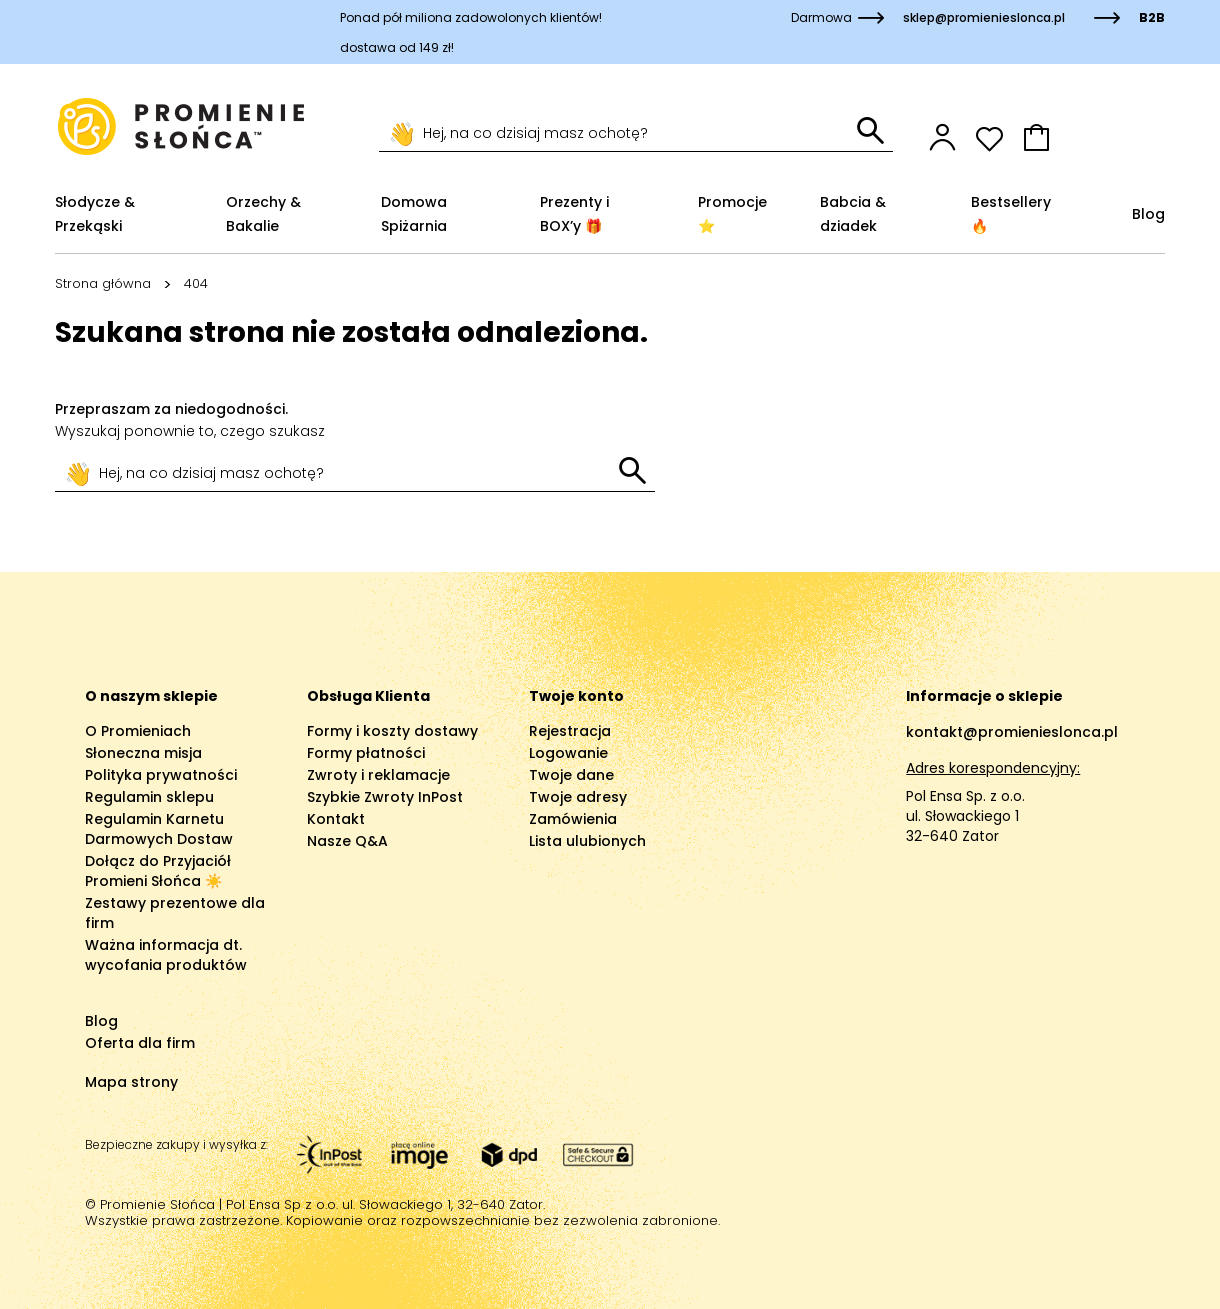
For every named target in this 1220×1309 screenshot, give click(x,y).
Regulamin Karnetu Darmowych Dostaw (159, 829)
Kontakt (336, 819)
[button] (1094, 137)
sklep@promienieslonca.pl (984, 17)
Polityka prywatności (161, 775)
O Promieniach (138, 731)
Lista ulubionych (587, 841)
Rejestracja (570, 731)
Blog (101, 1021)
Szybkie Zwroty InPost (385, 797)
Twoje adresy (578, 797)
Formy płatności (366, 753)
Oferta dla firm (140, 1043)
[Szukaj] (618, 134)
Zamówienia (573, 819)
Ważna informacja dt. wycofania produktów (166, 955)
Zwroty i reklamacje (378, 775)
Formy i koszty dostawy (392, 731)
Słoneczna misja (143, 753)
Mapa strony (131, 1082)
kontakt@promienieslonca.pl (1012, 732)
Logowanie (568, 753)
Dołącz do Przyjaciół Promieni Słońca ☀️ (158, 871)
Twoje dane (571, 775)
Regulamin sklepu (149, 797)
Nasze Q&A (347, 841)
